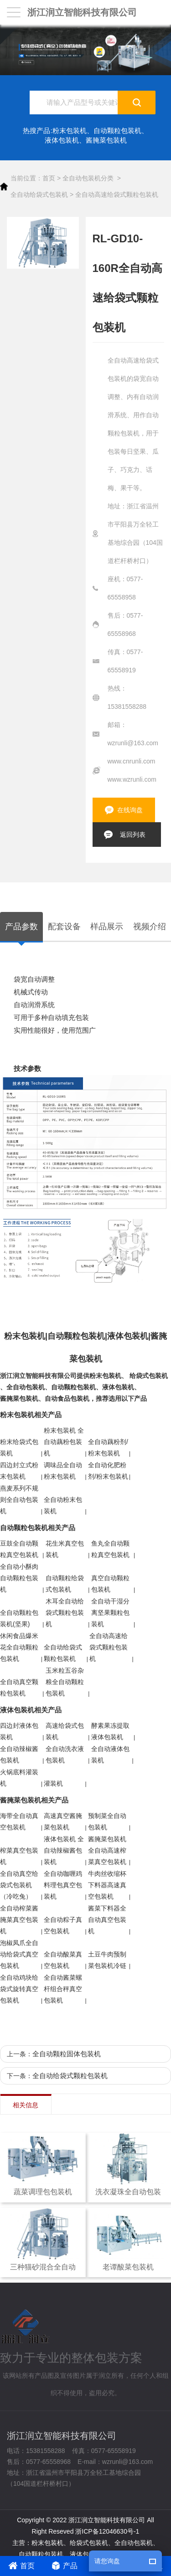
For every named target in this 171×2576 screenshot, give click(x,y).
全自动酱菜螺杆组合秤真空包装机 (63, 1989)
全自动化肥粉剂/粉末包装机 (108, 1470)
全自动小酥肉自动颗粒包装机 (19, 1578)
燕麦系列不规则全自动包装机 (19, 1500)
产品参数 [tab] (21, 926)
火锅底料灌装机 (19, 1777)
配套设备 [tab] (64, 926)
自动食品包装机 (67, 1398)
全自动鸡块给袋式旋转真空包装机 (19, 1989)
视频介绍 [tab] (149, 926)
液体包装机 (62, 140)
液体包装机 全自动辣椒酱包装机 (64, 1850)
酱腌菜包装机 (106, 140)
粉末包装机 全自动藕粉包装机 (64, 1442)
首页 (48, 178)
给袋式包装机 (149, 1375)
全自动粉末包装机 (63, 1505)
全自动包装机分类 (88, 178)
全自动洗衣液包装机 (65, 1754)
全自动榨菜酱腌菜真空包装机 (19, 1920)
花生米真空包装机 (65, 1549)
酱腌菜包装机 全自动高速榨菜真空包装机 (107, 1850)
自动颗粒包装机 (117, 130)
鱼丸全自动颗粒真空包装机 (110, 1549)
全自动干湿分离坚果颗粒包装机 (110, 1613)
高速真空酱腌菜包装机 (63, 1821)
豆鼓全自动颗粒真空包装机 (19, 1549)
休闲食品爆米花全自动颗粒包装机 (19, 1647)
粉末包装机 (69, 130)
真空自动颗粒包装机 (110, 1583)
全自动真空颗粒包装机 (19, 1687)
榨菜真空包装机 (19, 1856)
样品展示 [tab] (106, 926)
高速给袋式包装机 (65, 1731)
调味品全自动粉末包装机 (63, 1470)
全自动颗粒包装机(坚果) (19, 1618)
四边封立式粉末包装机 (19, 1470)
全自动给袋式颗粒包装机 (63, 1653)
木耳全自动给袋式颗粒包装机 (65, 1613)
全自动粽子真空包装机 (63, 1925)
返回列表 (132, 834)
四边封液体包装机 (19, 1731)
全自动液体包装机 (110, 1754)
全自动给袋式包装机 (39, 194)
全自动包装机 (25, 1387)
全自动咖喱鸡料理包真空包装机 (63, 1885)
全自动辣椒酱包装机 (19, 1754)
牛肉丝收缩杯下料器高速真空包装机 (107, 1885)
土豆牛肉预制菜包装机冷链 (107, 1960)
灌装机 (53, 1783)
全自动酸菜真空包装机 (63, 1960)
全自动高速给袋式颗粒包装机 (116, 194)
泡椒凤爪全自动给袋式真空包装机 (19, 1954)
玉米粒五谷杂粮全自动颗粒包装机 (65, 1682)
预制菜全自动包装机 (107, 1821)
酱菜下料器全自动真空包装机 (107, 1920)
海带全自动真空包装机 (19, 1821)
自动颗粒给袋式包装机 (65, 1583)
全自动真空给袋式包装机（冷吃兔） (19, 1885)
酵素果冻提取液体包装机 (110, 1731)
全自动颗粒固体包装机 (66, 2054)
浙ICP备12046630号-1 (107, 2531)
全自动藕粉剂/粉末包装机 (108, 1447)
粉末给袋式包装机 (19, 1447)
